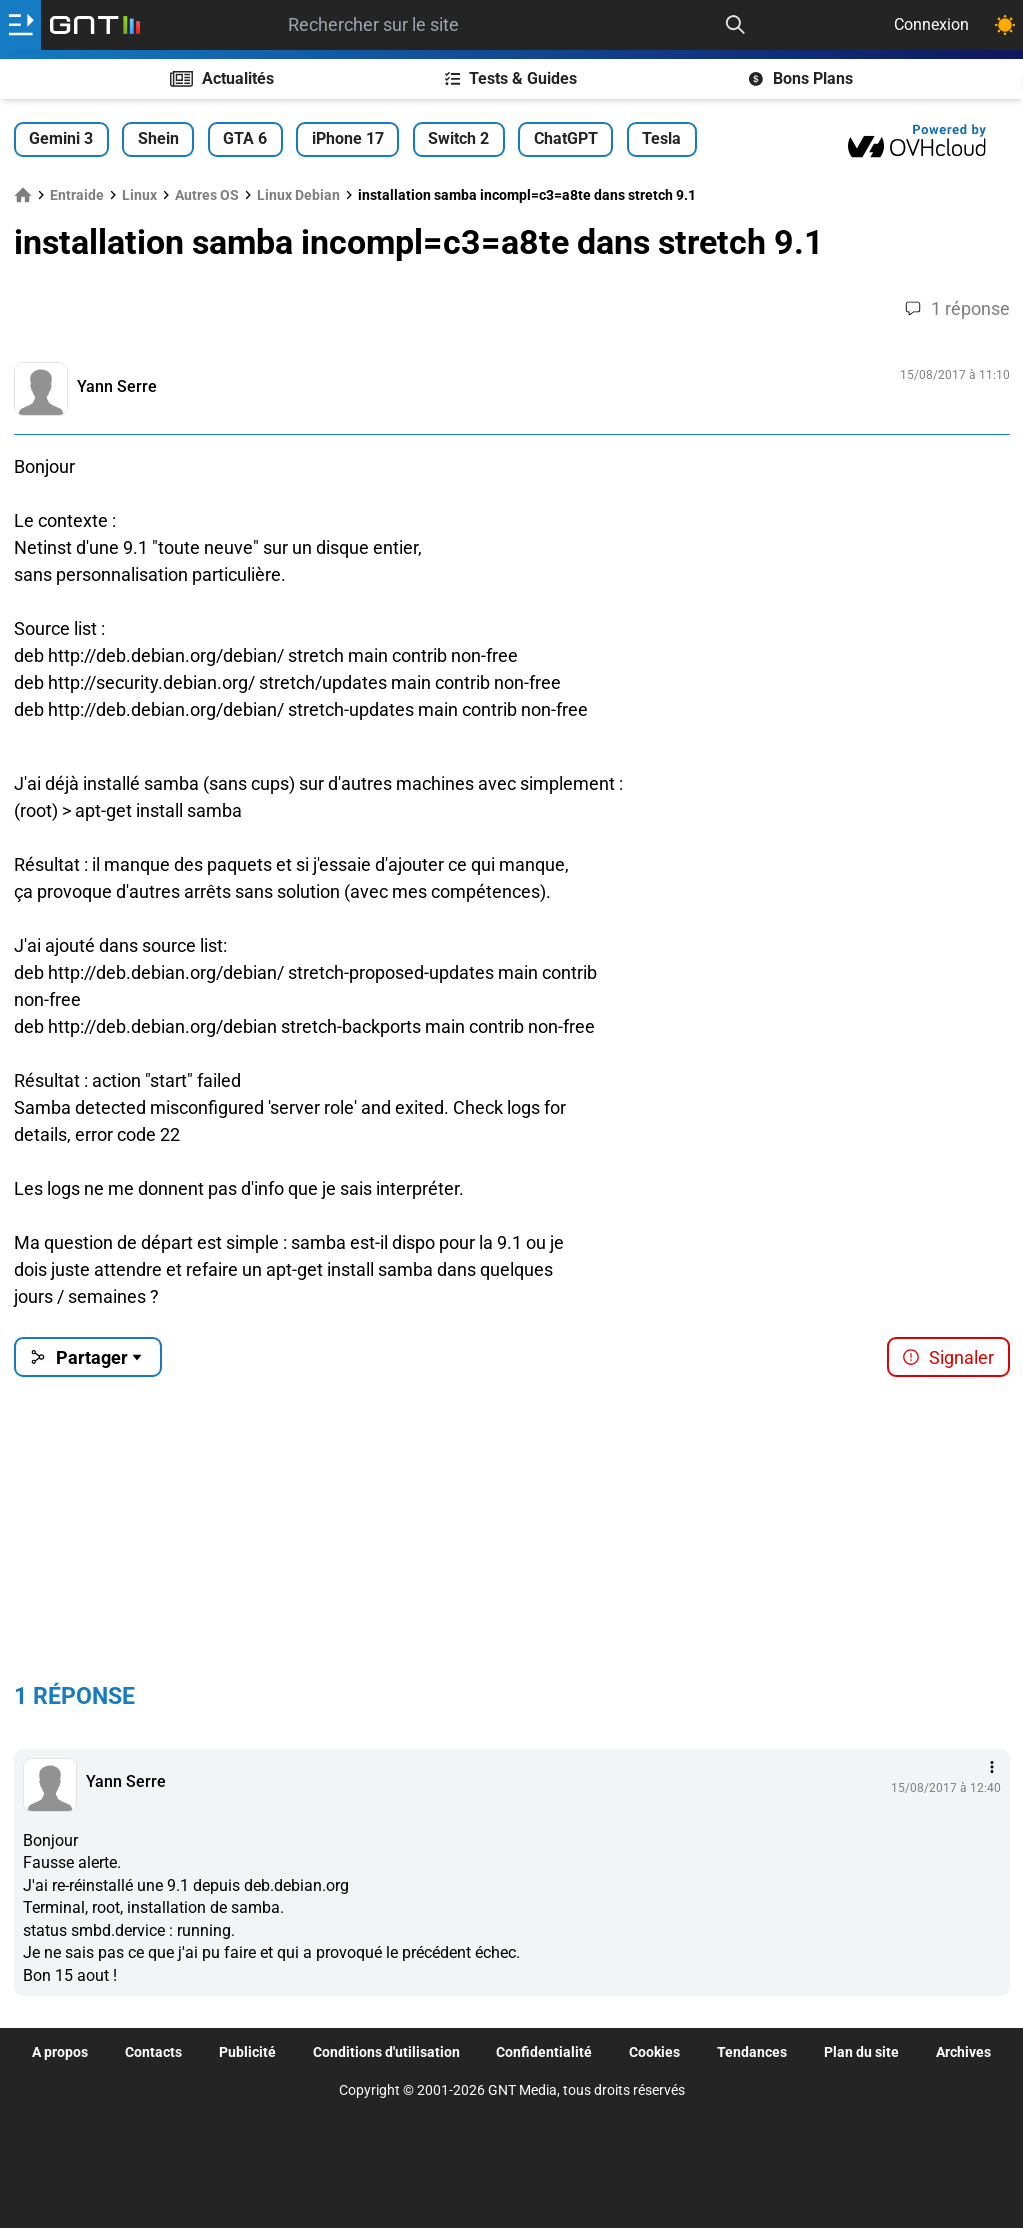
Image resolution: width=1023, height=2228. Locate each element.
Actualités (222, 78)
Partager (87, 1357)
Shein (158, 138)
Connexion (931, 24)
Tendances (752, 2052)
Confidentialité (544, 2052)
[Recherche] (735, 25)
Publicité (247, 2052)
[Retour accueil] (95, 25)
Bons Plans (800, 78)
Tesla (661, 138)
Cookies (654, 2052)
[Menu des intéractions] (992, 1767)
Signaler (948, 1357)
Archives (963, 2052)
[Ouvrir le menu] (20, 25)
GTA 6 (245, 138)
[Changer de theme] (1005, 25)
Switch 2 (458, 138)
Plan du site (861, 2052)
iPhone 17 (348, 138)
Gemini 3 (61, 138)
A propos (60, 2052)
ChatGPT (566, 138)
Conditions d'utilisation (386, 2052)
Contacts (153, 2052)
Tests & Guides (511, 78)
